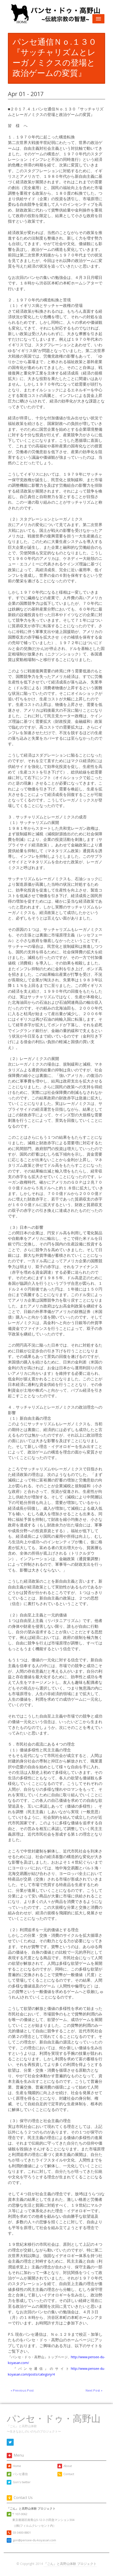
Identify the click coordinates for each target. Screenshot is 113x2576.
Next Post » (94, 2390)
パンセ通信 (17, 2474)
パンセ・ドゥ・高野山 (53, 2418)
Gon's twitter (19, 2482)
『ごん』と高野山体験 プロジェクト (70, 2563)
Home (14, 2466)
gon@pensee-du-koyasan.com (34, 2540)
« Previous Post (22, 2390)
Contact (65, 2474)
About (64, 2466)
